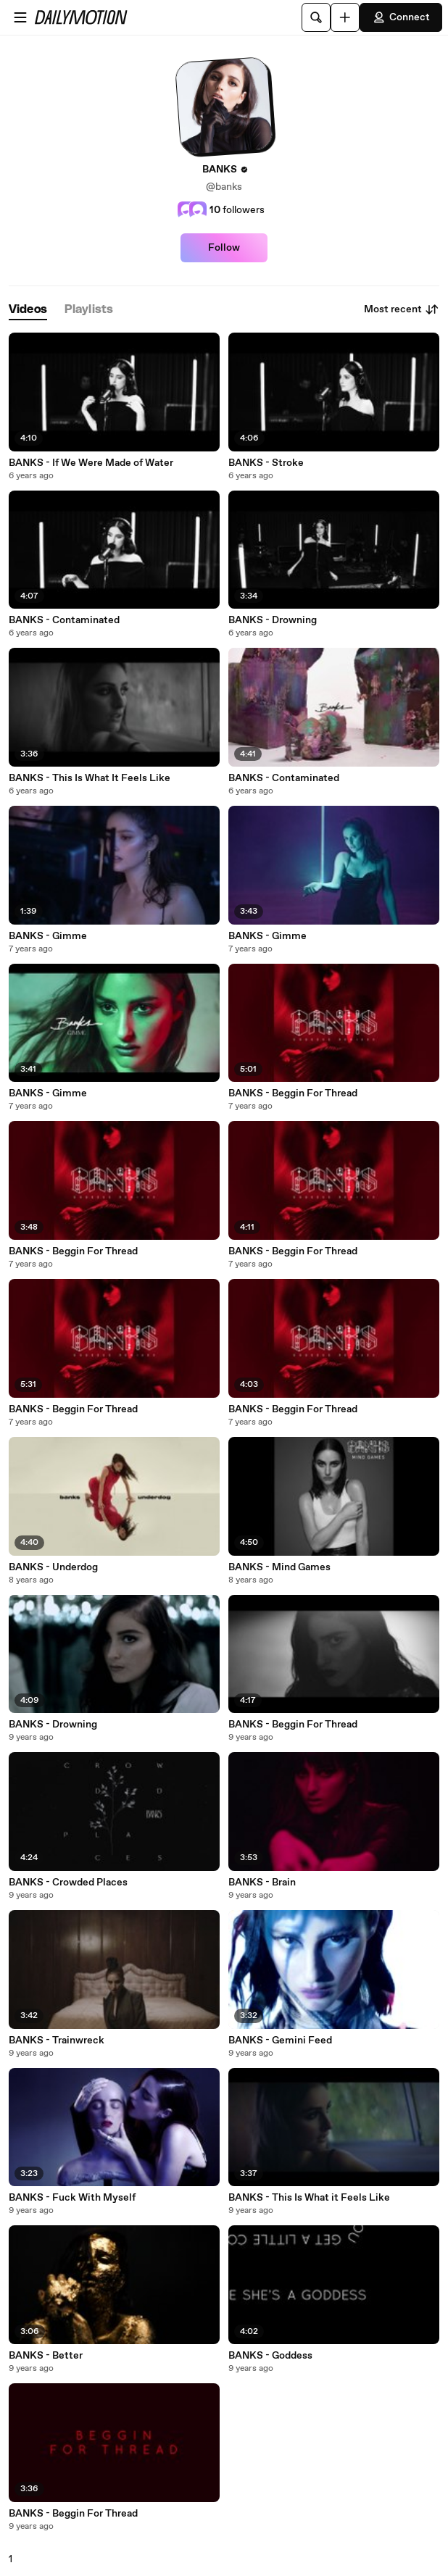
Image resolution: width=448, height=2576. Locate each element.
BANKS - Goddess (270, 2356)
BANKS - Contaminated (64, 620)
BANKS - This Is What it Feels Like (309, 2198)
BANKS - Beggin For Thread (292, 1093)
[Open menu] (20, 17)
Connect (401, 17)
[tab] (28, 310)
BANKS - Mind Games (279, 1567)
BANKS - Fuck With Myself (72, 2198)
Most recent (401, 309)
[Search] (316, 17)
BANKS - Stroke (266, 463)
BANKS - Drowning (272, 620)
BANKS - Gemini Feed (280, 2040)
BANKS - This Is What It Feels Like (89, 778)
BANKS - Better (46, 2356)
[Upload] (345, 17)
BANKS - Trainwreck (56, 2040)
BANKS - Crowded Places (68, 1882)
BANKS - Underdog (53, 1567)
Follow (224, 247)
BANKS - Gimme (48, 936)
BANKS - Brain (262, 1882)
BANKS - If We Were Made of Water (91, 463)
